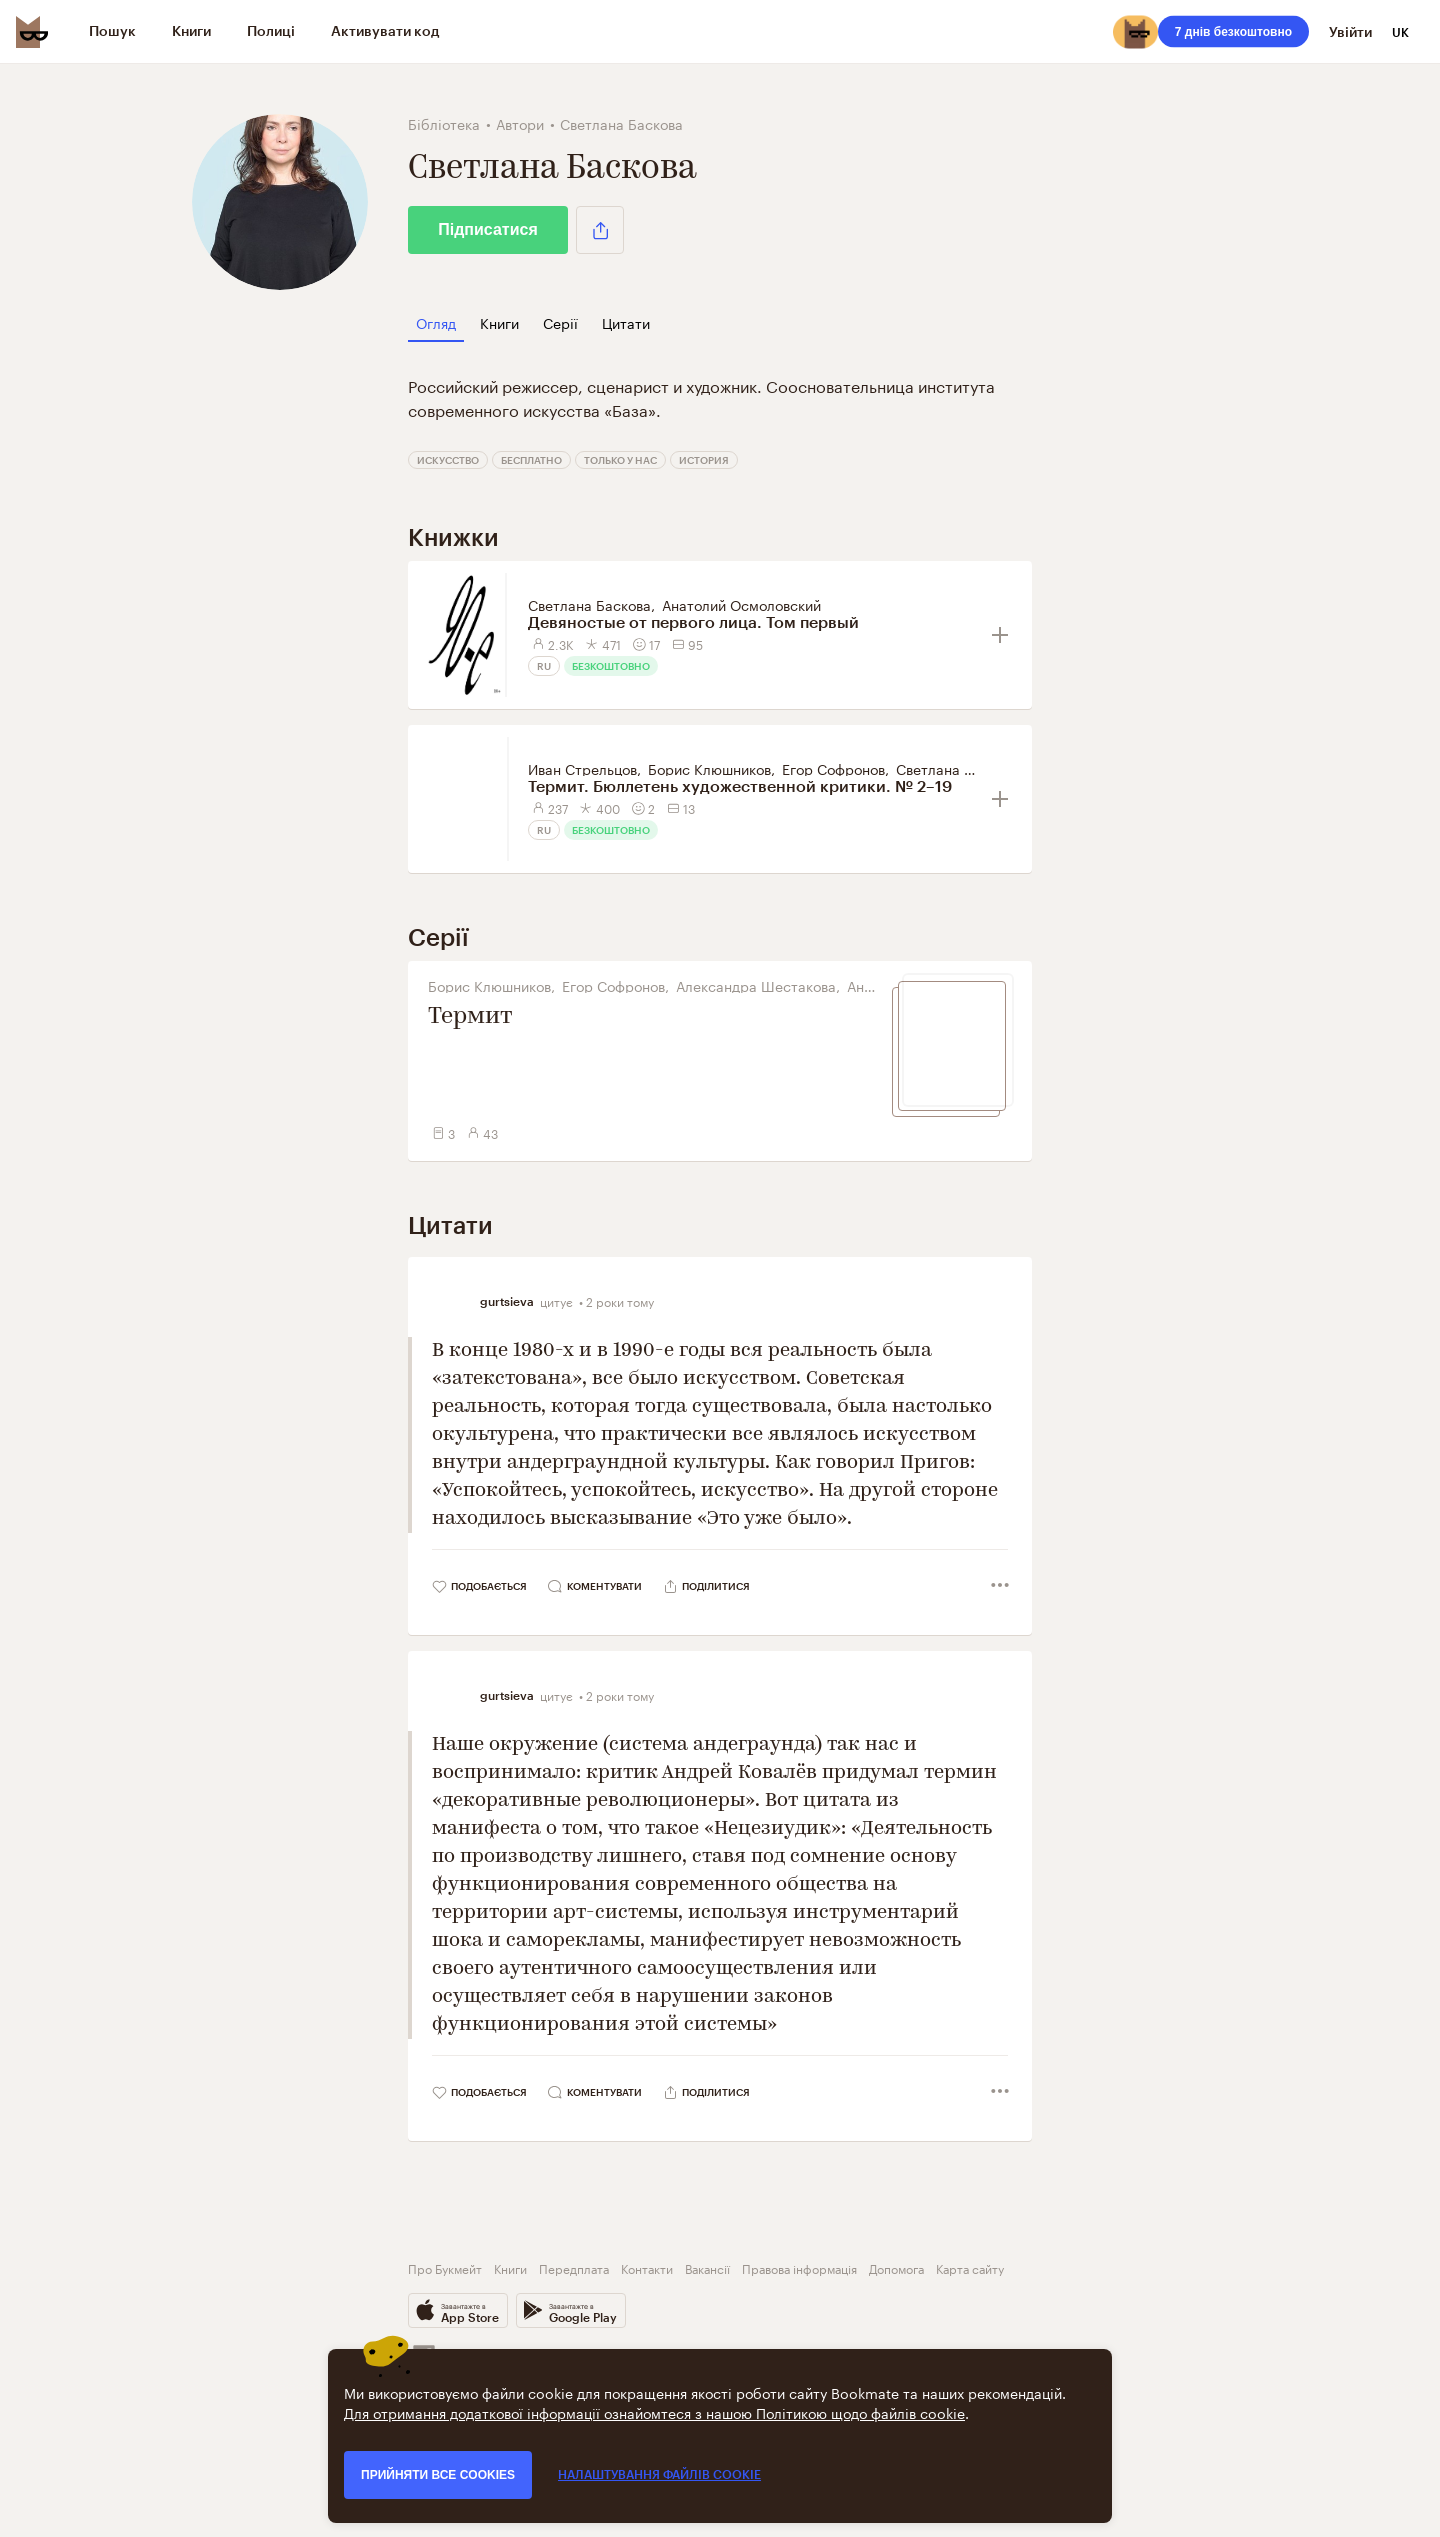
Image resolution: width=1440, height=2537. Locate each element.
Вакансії (707, 2267)
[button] (600, 230)
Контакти (647, 2267)
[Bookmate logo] (32, 32)
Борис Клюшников (709, 768)
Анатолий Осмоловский (741, 604)
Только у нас (620, 460)
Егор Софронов (833, 768)
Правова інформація (799, 2267)
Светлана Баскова (589, 604)
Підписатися (488, 229)
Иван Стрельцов (582, 768)
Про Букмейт (445, 2267)
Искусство (448, 460)
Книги (510, 2267)
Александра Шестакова (756, 985)
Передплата (574, 2267)
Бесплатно (531, 460)
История (704, 460)
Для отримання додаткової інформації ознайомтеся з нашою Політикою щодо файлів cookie (654, 2412)
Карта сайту (970, 2267)
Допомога (896, 2267)
